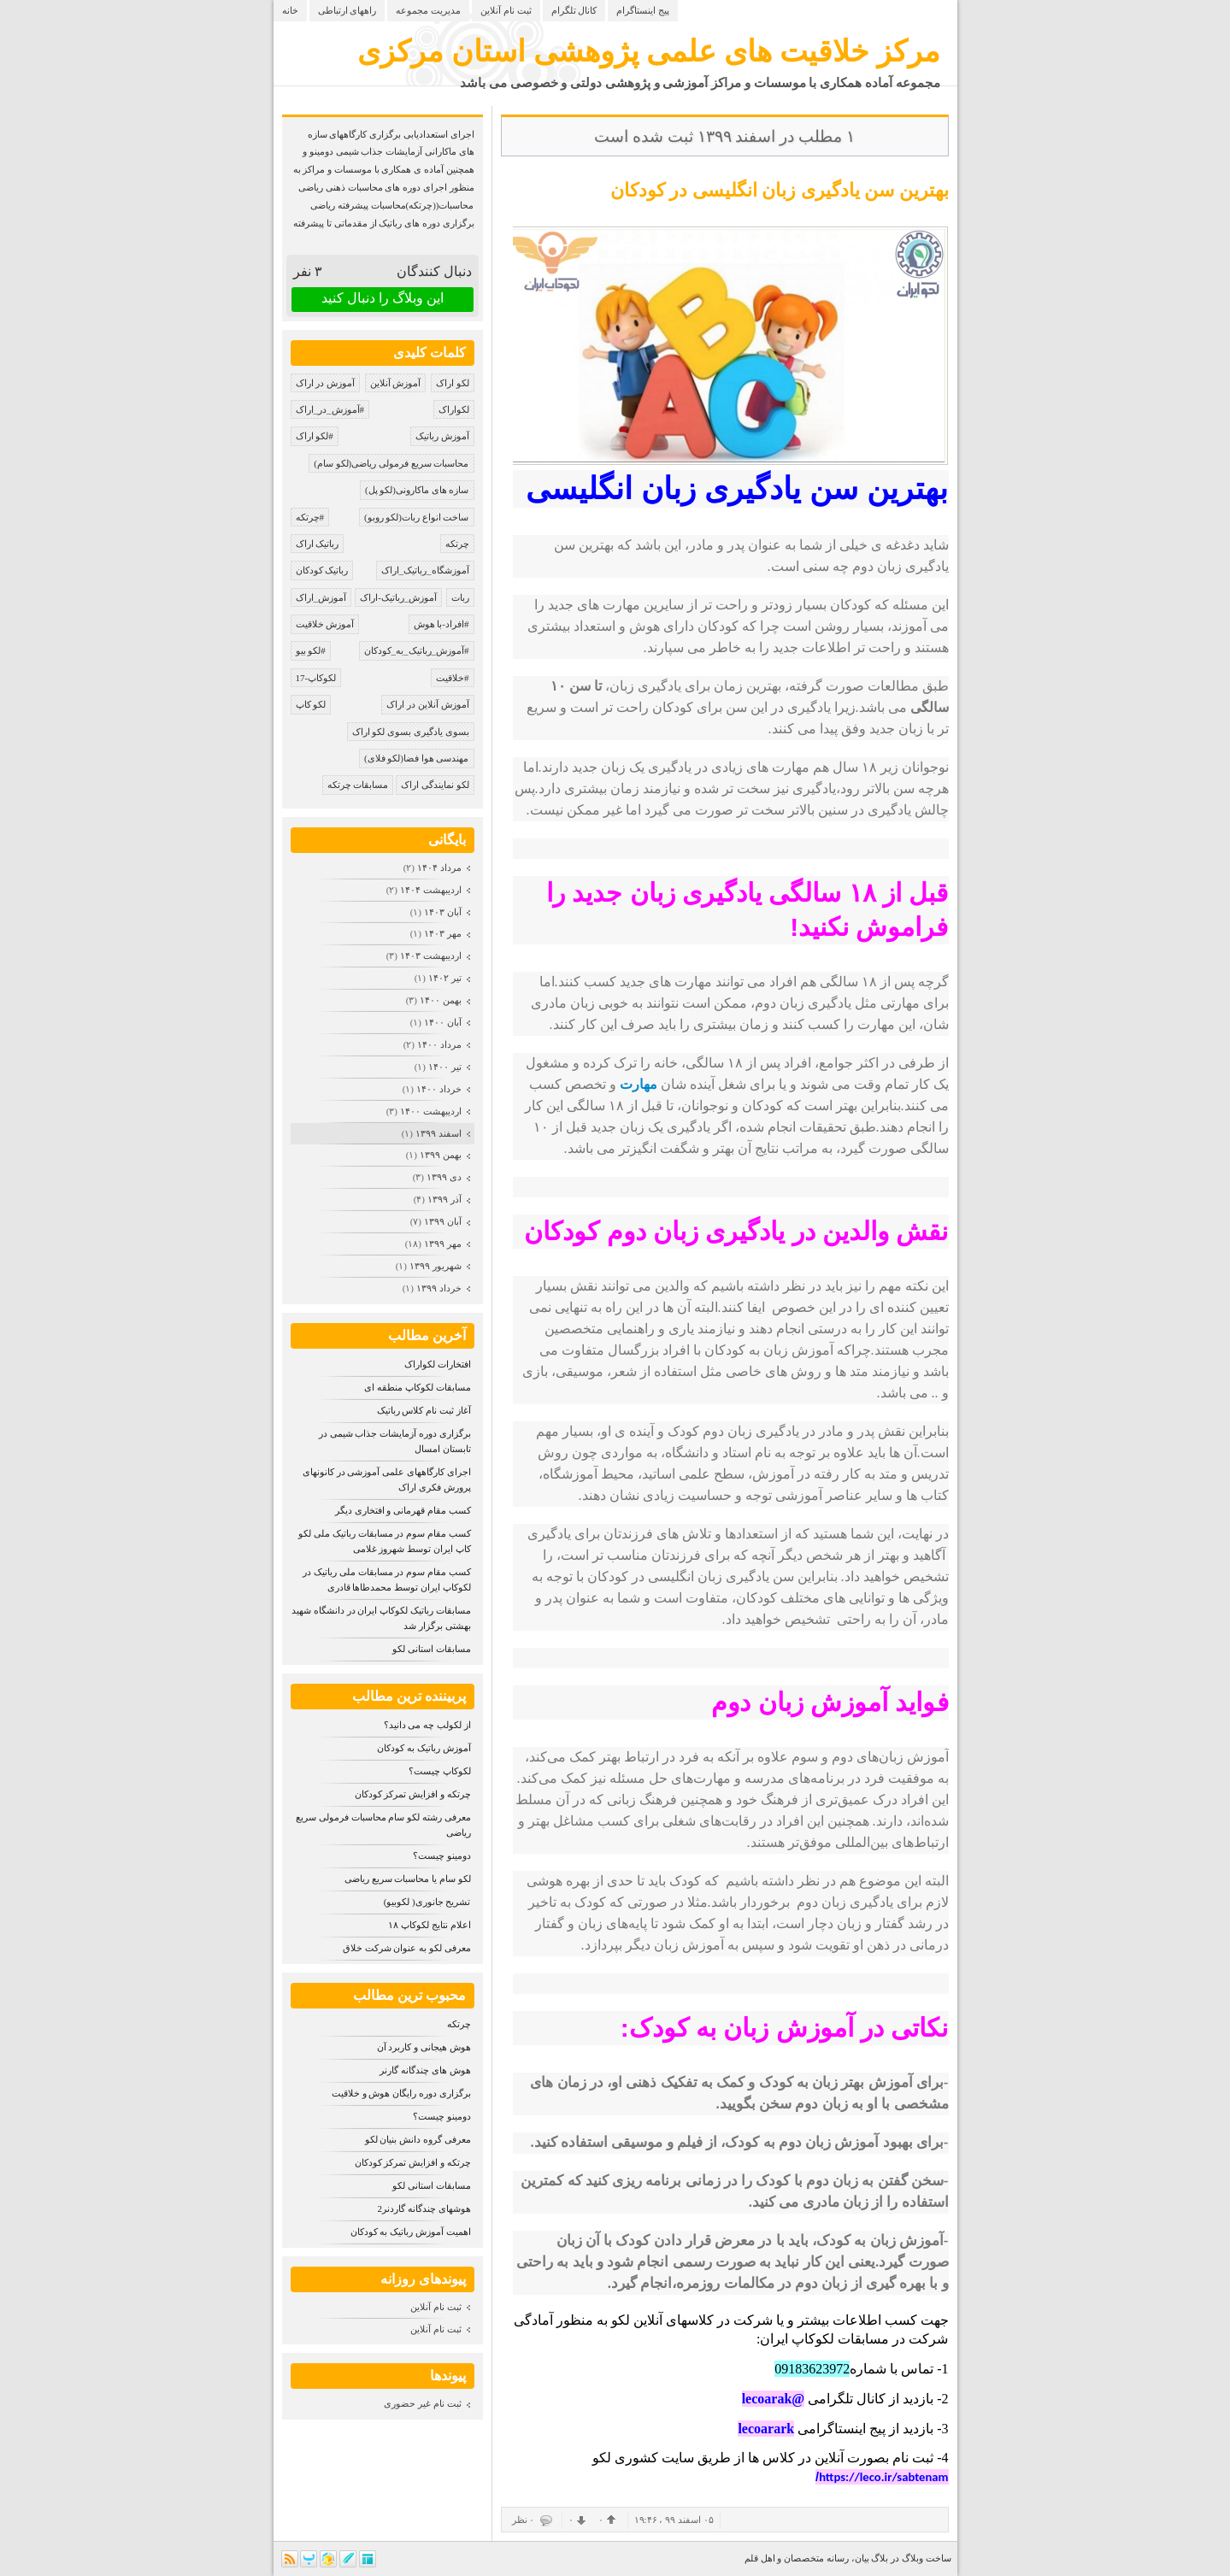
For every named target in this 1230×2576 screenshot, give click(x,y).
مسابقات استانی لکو (431, 1649)
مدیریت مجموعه (428, 10)
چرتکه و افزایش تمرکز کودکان (413, 1794)
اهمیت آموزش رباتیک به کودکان (410, 2231)
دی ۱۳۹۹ (444, 1177)
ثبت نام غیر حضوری (422, 2403)
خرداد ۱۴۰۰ (439, 1089)
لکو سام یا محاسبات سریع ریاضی (407, 1878)
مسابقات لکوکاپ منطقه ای (417, 1387)
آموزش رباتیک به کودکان (423, 1748)
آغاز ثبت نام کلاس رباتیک (424, 1410)
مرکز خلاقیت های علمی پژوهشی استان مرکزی (648, 51)
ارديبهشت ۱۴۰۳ (431, 955)
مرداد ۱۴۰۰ (439, 1044)
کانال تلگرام (574, 10)
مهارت (638, 1084)
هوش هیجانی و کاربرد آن (424, 2047)
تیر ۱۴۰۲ (445, 978)
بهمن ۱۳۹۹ (441, 1155)
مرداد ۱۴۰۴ (439, 867)
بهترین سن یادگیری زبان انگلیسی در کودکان (779, 190)
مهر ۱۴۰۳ (443, 933)
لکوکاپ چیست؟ (440, 1771)
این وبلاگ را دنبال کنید (382, 298)
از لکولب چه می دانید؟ (427, 1725)
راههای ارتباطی (347, 10)
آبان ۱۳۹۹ (443, 1221)
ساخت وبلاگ (926, 2558)
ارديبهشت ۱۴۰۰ (431, 1111)
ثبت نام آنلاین (506, 10)
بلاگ (879, 2558)
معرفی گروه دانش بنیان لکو (418, 2139)
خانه (290, 10)
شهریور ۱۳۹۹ (435, 1266)
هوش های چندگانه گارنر (425, 2070)
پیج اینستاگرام (642, 10)
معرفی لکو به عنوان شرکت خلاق (407, 1948)
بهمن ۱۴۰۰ (441, 1000)
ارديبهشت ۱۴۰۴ (431, 890)
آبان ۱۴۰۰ (443, 1022)
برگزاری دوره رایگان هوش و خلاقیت (401, 2093)
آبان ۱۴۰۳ (443, 912)
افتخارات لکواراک (437, 1364)
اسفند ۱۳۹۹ (438, 1133)
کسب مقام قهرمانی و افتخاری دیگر (403, 1510)
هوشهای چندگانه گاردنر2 (424, 2208)
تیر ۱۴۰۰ (445, 1067)
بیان (862, 2558)
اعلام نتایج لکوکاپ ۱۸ (429, 1925)
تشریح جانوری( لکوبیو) (427, 1902)
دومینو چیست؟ (442, 1855)
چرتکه (459, 2024)
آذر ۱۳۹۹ (444, 1199)
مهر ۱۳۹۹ (443, 1243)
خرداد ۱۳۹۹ (439, 1288)
